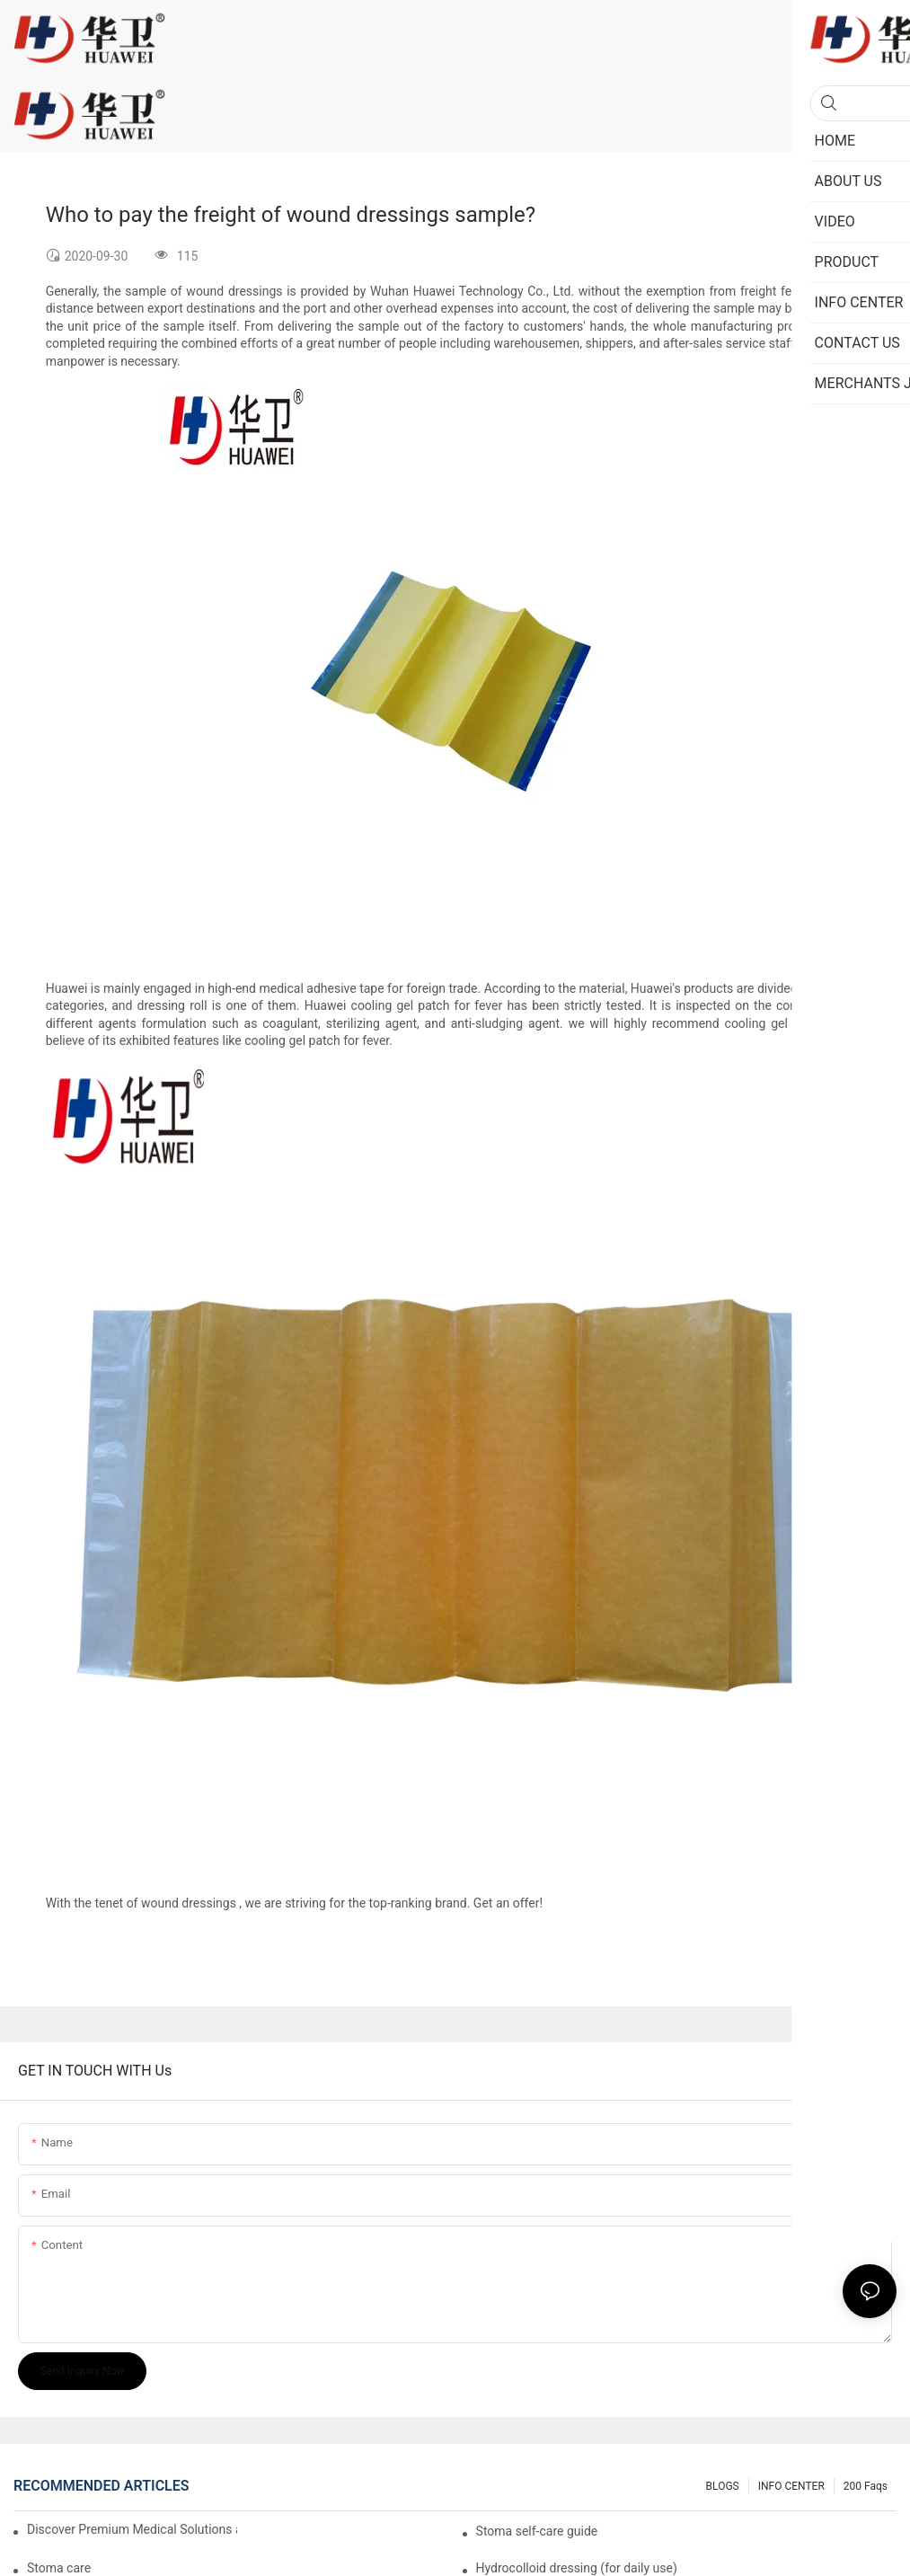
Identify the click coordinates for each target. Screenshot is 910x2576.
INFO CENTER (791, 2486)
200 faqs (866, 2486)
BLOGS (722, 2486)
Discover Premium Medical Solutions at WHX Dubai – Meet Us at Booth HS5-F (132, 2529)
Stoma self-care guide (537, 2531)
